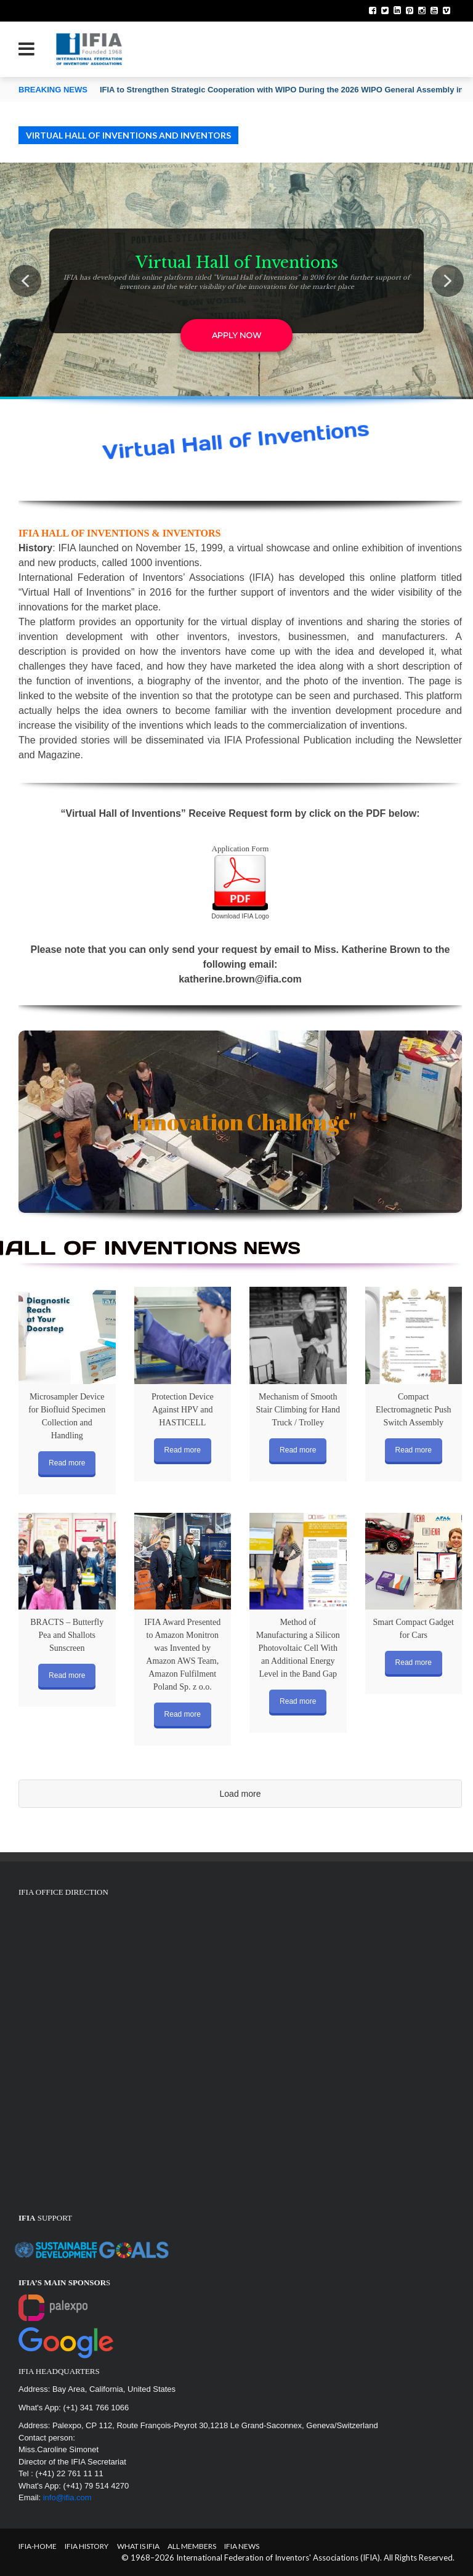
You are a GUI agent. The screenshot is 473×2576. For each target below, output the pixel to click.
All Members (192, 2546)
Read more (67, 1463)
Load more (240, 1794)
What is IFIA (138, 2546)
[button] (25, 281)
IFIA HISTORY (86, 2546)
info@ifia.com (67, 2497)
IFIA (66, 548)
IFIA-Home (37, 2546)
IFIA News (241, 2546)
